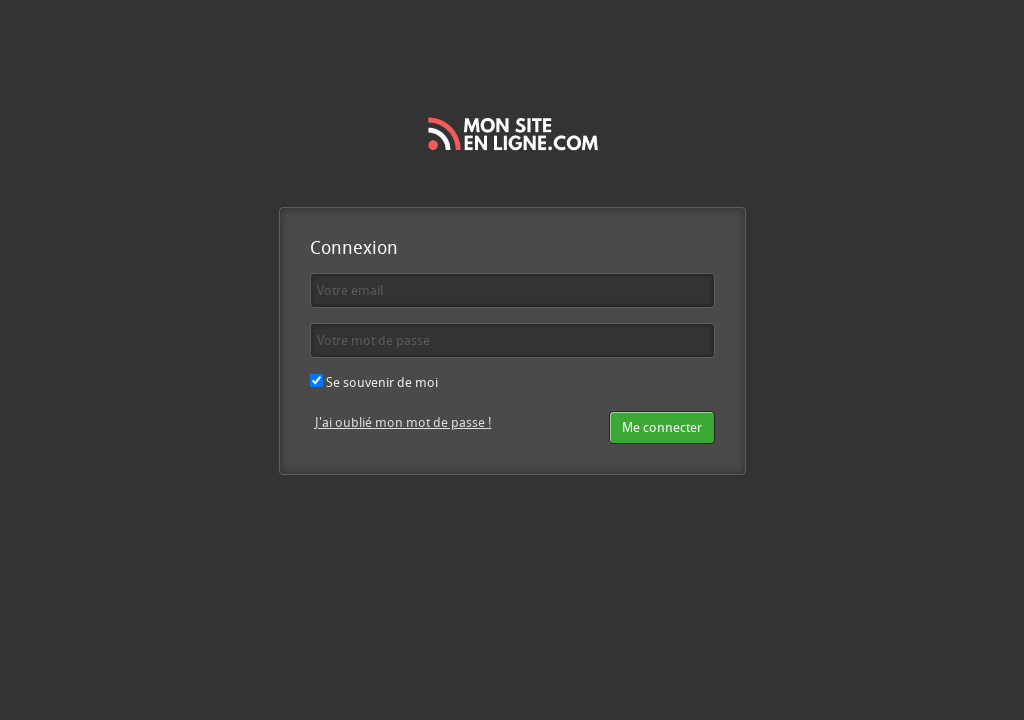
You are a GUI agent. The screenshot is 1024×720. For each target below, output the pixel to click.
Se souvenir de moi (374, 382)
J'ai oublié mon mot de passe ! (403, 422)
